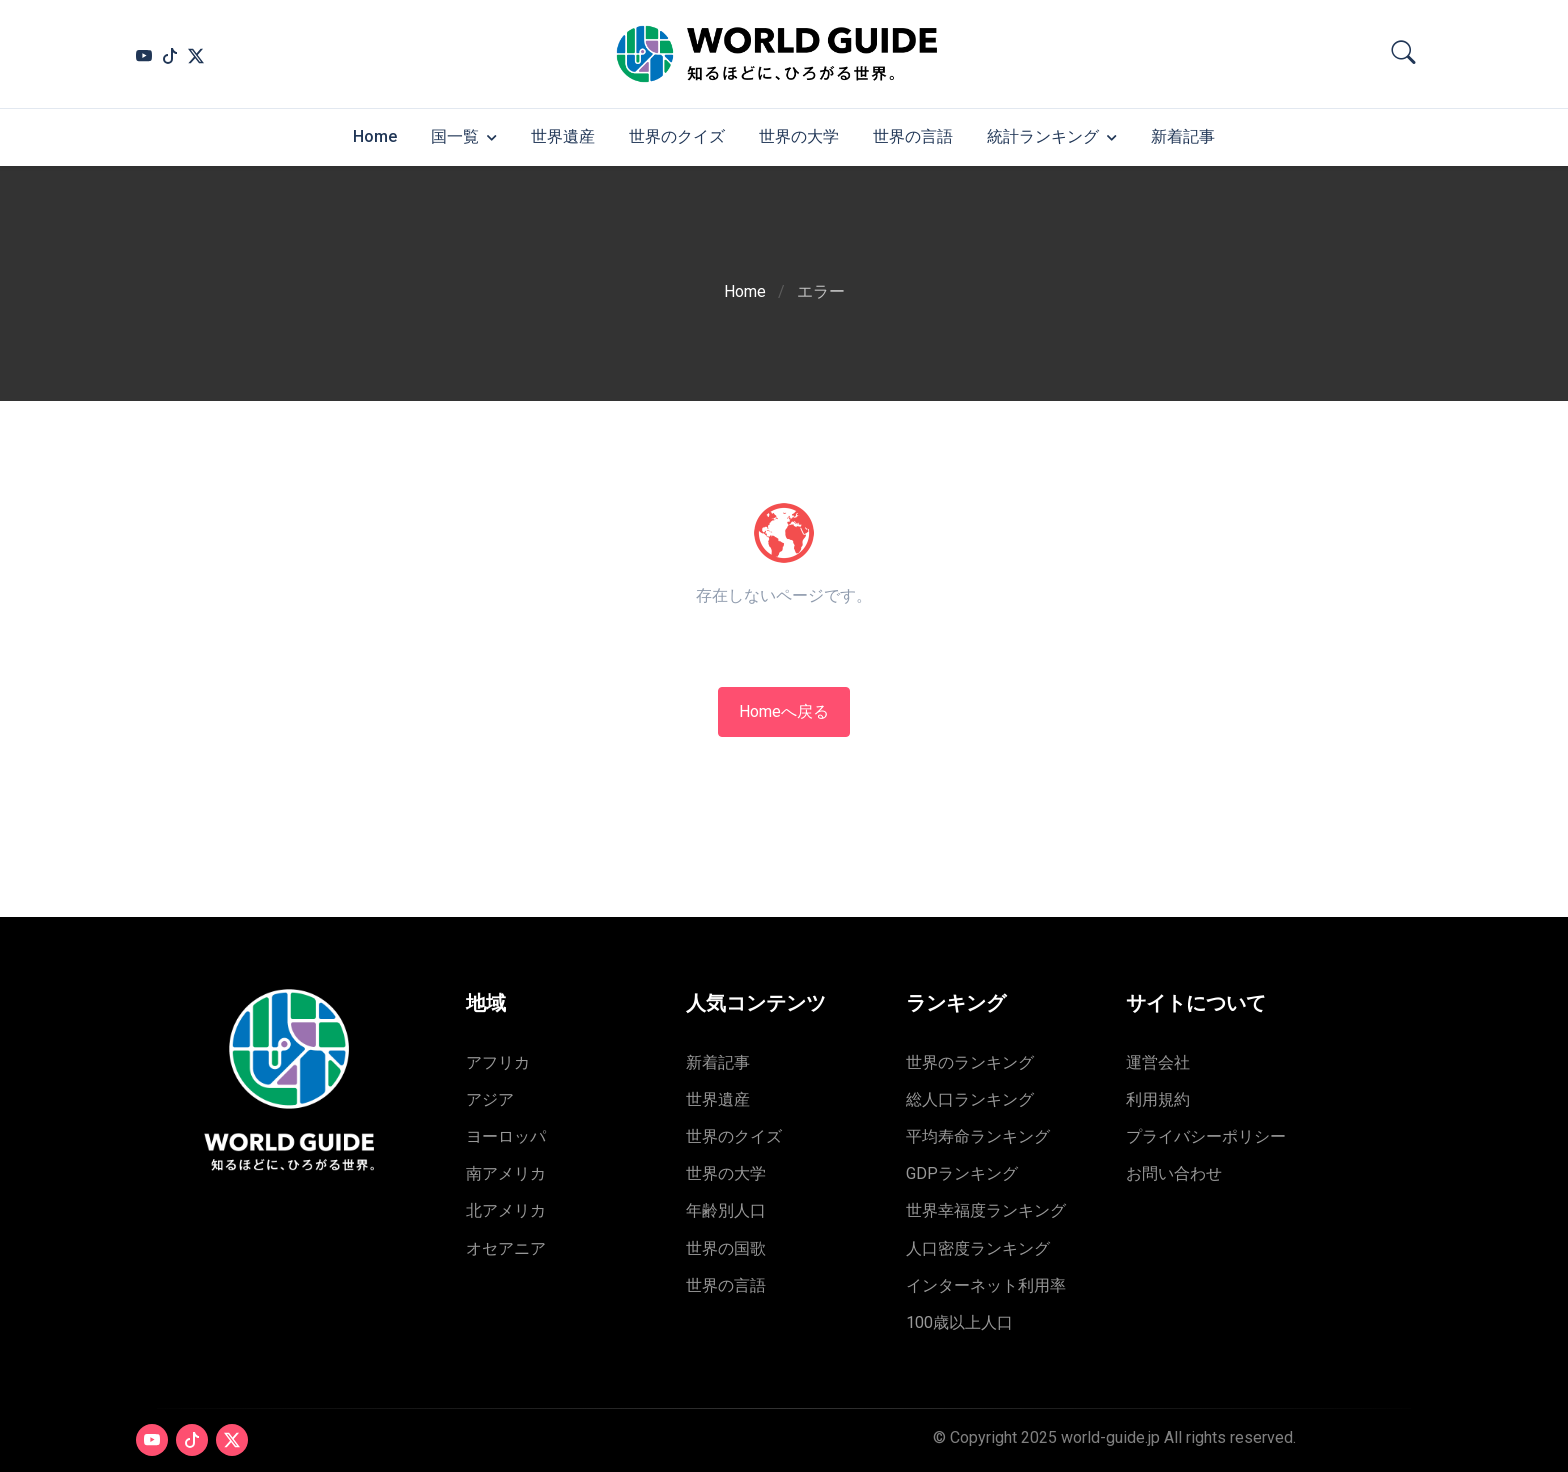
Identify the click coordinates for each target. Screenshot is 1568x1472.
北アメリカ (506, 1210)
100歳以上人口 (959, 1322)
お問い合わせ (1174, 1173)
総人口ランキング (970, 1099)
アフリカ (498, 1062)
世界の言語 (913, 136)
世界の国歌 (726, 1248)
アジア (490, 1099)
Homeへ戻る (784, 711)
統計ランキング (1043, 136)
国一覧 (455, 136)
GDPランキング (962, 1173)
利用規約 (1158, 1099)
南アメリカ (506, 1173)
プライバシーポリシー (1206, 1136)
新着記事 (1183, 136)
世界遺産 (563, 136)
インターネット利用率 (986, 1285)
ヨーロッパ (506, 1136)
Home (375, 136)
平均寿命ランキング (978, 1136)
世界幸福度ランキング (986, 1210)
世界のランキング (970, 1062)
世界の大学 (799, 136)
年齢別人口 (726, 1210)
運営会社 (1158, 1062)
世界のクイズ (677, 136)
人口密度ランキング (978, 1248)
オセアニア (506, 1248)
